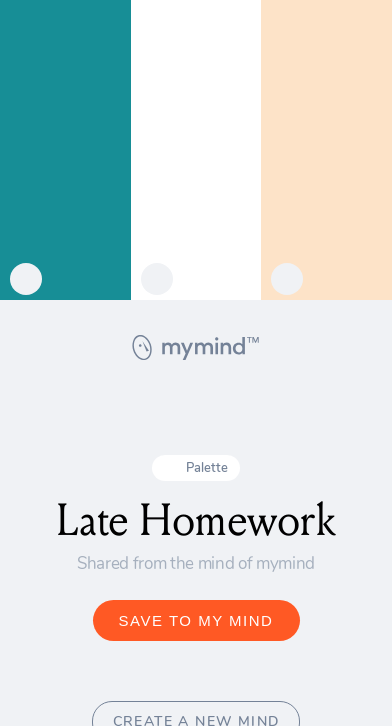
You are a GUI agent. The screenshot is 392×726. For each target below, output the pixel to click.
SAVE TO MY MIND (196, 620)
